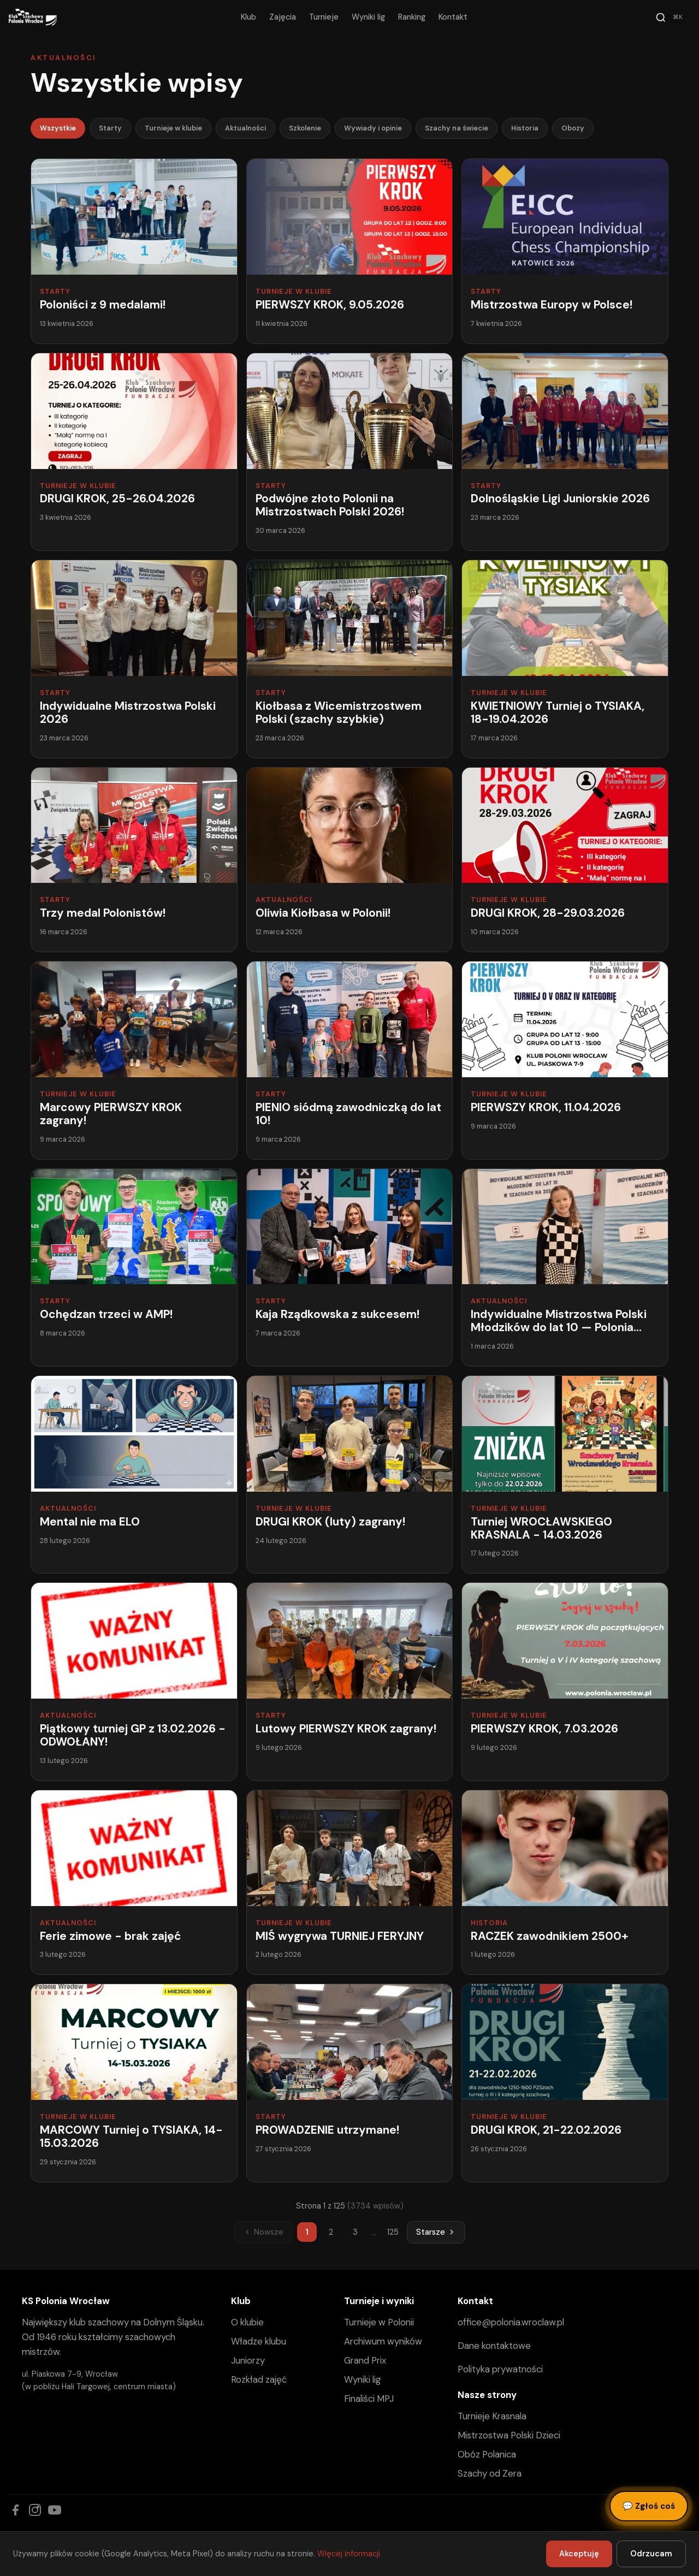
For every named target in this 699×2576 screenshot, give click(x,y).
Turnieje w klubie (173, 128)
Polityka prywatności (500, 2369)
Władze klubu (258, 2341)
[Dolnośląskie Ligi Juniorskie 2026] (565, 451)
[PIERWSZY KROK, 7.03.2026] (565, 1681)
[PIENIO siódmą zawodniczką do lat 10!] (350, 1060)
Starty (110, 128)
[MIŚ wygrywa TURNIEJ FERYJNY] (350, 1882)
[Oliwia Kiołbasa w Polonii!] (350, 860)
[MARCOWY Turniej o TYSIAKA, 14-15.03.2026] (134, 2082)
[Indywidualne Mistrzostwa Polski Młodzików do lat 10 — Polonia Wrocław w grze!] (565, 1267)
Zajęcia (282, 17)
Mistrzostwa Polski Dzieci (509, 2435)
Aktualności (245, 128)
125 (393, 2232)
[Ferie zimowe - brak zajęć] (134, 1882)
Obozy (572, 128)
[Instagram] (35, 2509)
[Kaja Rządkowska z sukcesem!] (350, 1267)
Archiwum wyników (383, 2341)
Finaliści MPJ (369, 2399)
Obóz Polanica (487, 2454)
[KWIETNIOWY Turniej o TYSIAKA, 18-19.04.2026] (565, 658)
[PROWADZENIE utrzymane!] (350, 2082)
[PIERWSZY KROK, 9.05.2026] (350, 251)
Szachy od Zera (490, 2473)
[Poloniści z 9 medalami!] (134, 251)
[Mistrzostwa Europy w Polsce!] (565, 251)
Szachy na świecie (456, 128)
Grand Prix (365, 2360)
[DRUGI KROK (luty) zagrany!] (350, 1474)
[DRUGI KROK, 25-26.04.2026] (134, 451)
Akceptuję (579, 2554)
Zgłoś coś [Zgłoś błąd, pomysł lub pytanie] (649, 2506)
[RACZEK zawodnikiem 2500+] (565, 1882)
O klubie (247, 2322)
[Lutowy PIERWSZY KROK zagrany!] (350, 1681)
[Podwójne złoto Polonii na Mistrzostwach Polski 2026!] (350, 451)
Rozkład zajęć (259, 2379)
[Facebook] (15, 2509)
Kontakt (453, 17)
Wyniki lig (368, 17)
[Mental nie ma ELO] (134, 1474)
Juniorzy (248, 2360)
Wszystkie (58, 128)
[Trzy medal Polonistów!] (134, 860)
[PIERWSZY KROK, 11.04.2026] (565, 1060)
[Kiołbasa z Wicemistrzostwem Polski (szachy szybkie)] (350, 658)
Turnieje (324, 17)
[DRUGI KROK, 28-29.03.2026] (565, 860)
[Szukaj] (670, 17)
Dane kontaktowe (494, 2346)
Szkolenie (305, 128)
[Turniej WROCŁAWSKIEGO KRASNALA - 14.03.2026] (565, 1474)
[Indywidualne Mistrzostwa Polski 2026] (134, 658)
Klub (248, 17)
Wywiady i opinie (373, 128)
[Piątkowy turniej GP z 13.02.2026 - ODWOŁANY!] (134, 1681)
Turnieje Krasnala (492, 2416)
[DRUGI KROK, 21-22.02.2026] (565, 2082)
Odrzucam (651, 2554)
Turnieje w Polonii (379, 2322)
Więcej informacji (348, 2554)
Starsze (436, 2232)
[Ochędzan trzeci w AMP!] (134, 1267)
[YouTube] (54, 2509)
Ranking (411, 17)
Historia (524, 128)
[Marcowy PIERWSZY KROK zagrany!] (134, 1060)
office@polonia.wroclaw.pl (511, 2322)
